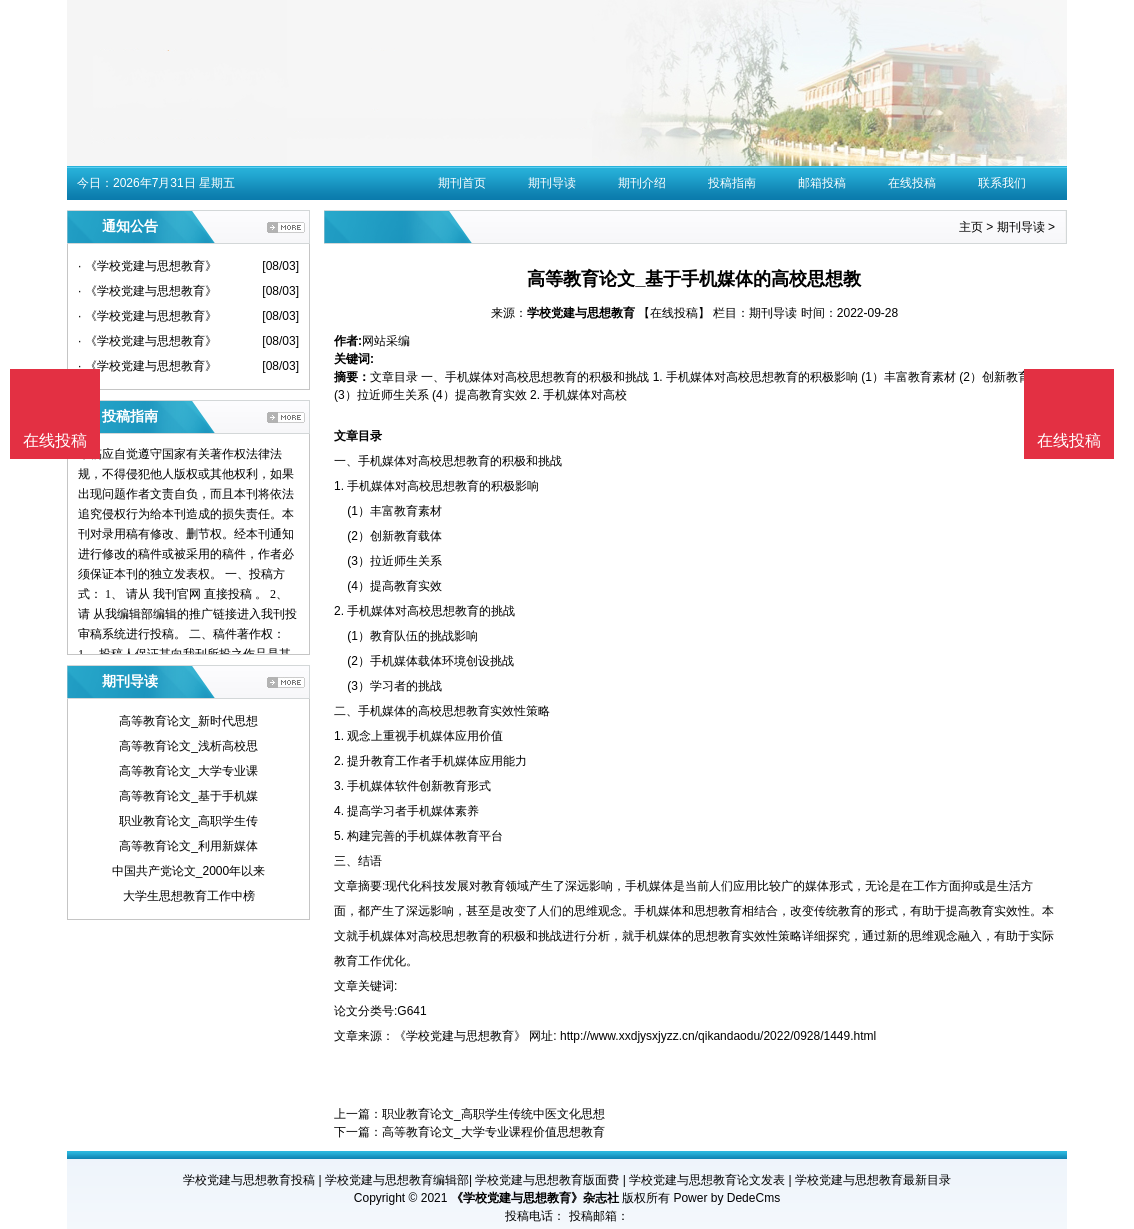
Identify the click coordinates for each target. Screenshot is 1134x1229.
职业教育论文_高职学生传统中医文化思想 (493, 1114)
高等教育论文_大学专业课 (188, 771)
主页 (971, 227)
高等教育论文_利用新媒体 (188, 846)
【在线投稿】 (674, 313)
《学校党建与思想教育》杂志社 (535, 1198)
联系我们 (1002, 183)
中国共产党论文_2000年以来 (188, 871)
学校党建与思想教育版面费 (547, 1180)
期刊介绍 (642, 183)
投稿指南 (732, 183)
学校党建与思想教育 (581, 313)
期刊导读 (552, 183)
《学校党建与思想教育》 (460, 1036)
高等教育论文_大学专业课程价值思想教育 (493, 1132)
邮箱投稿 (822, 183)
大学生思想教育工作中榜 (189, 896)
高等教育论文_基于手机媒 (188, 796)
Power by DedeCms (726, 1198)
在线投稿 (912, 183)
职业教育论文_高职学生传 (188, 821)
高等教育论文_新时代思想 (188, 721)
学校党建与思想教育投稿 (249, 1180)
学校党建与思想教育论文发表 (707, 1180)
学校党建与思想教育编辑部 (397, 1180)
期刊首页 (462, 183)
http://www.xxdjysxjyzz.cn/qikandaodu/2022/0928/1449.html (718, 1036)
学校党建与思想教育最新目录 (873, 1180)
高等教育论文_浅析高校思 (188, 746)
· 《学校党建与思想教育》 (147, 266)
